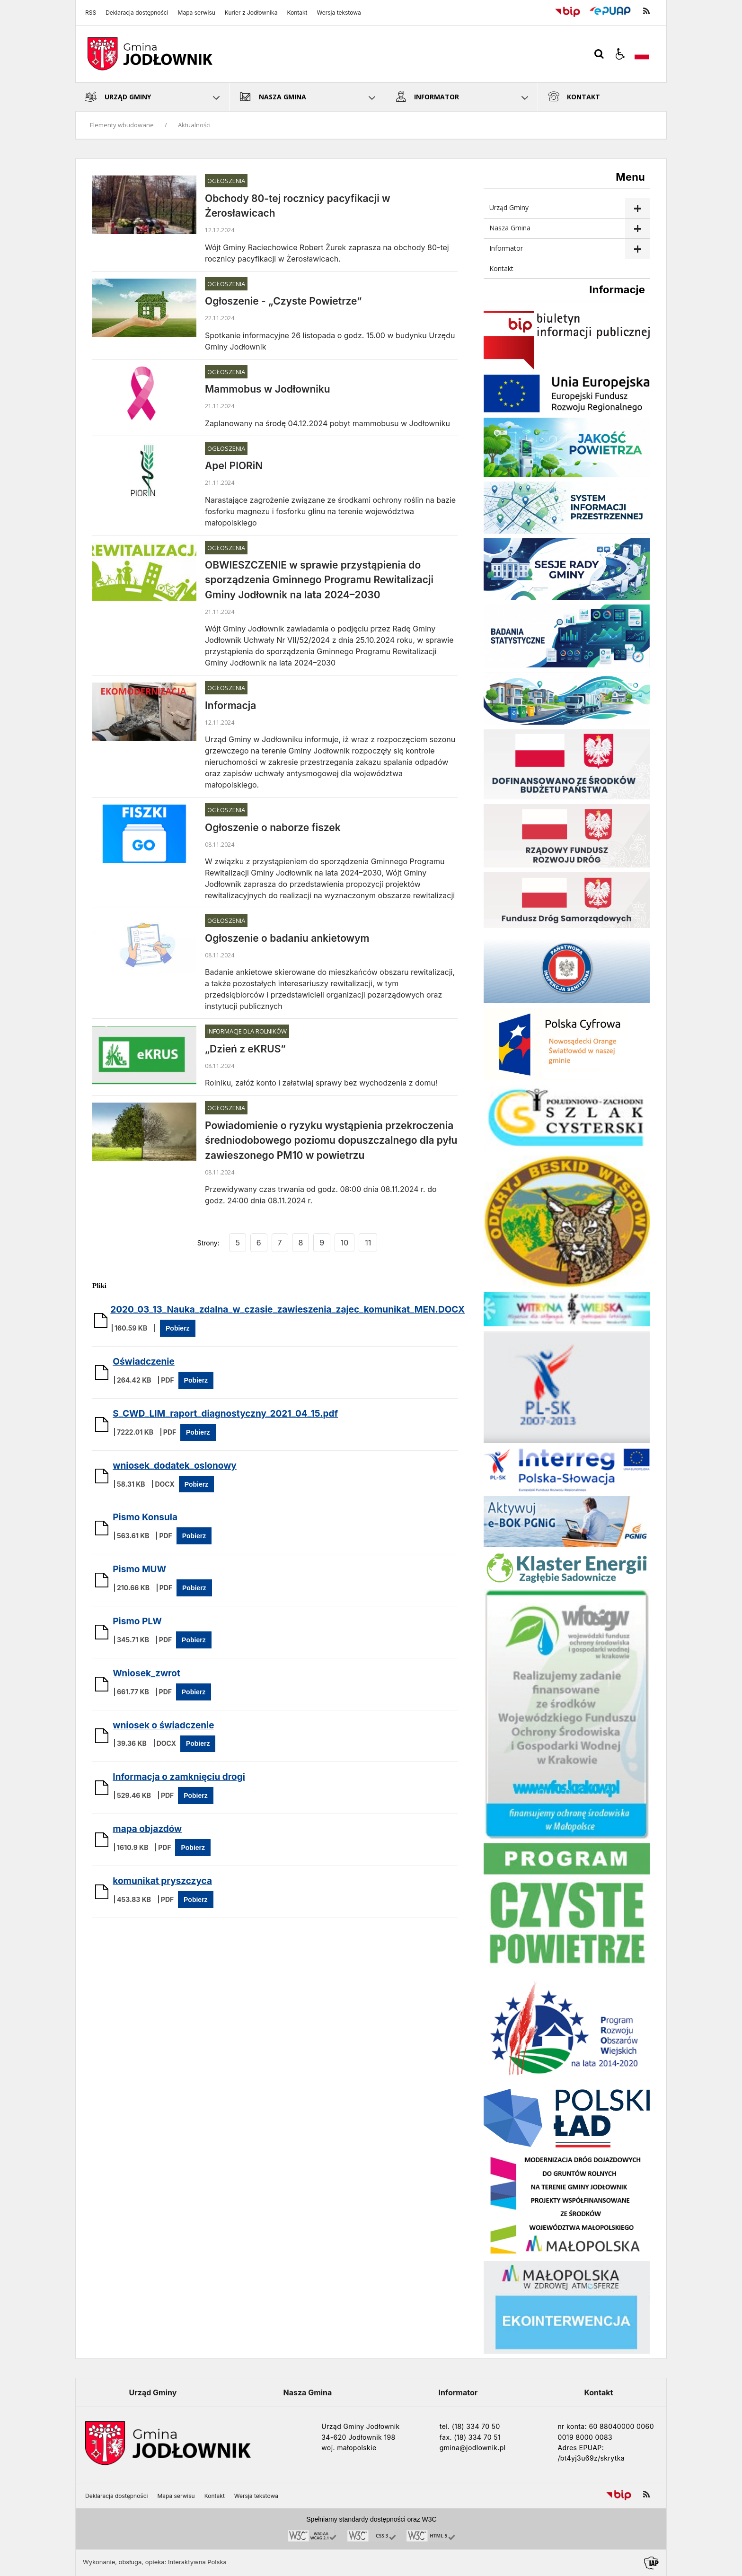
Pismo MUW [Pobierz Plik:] (139, 1569)
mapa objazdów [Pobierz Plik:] (147, 1828)
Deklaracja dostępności (137, 13)
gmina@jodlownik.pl (473, 2448)
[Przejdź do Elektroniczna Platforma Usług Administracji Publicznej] (610, 11)
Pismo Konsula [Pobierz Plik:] (145, 1517)
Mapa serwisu (196, 13)
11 (368, 1242)
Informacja (230, 705)
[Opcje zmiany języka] (641, 54)
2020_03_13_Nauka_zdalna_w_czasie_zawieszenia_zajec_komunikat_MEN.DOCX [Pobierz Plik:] (287, 1309)
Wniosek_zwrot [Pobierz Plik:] (146, 1673)
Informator (506, 248)
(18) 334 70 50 (476, 2426)
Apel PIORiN (234, 466)
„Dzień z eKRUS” (245, 1049)
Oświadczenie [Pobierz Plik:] (144, 1361)
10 (345, 1242)
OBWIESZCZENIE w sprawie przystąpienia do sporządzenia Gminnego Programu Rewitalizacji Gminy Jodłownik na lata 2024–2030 (319, 580)
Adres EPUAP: (580, 2448)
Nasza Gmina (509, 227)
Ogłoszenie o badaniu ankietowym (287, 938)
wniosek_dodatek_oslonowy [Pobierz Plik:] (175, 1465)
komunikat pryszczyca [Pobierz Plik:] (162, 1880)
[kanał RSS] (646, 11)
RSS (90, 13)
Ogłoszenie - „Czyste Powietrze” (283, 301)
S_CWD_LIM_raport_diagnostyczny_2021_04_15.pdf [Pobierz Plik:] (225, 1413)
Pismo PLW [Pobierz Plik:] (137, 1621)
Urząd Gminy (509, 207)
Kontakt (297, 13)
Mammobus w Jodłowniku (267, 389)
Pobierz (178, 1328)
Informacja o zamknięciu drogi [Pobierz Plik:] (179, 1776)
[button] (620, 54)
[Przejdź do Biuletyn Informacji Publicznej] (567, 11)
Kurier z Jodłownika (251, 13)
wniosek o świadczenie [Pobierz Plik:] (163, 1725)
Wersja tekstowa (339, 13)
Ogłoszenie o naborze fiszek (273, 827)
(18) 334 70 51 (477, 2437)
